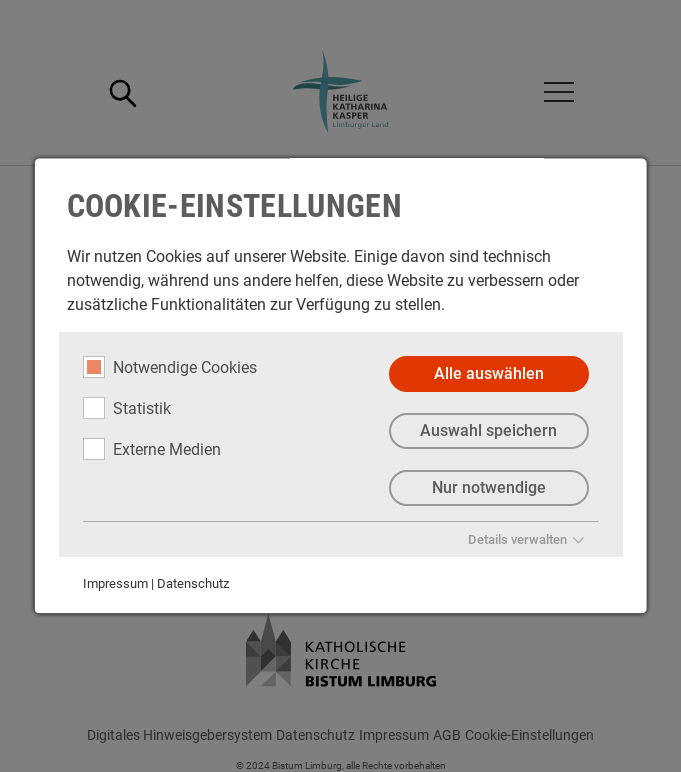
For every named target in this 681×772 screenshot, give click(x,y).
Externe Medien (151, 449)
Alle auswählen (488, 373)
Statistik (126, 408)
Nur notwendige (488, 487)
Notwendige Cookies (169, 367)
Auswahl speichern (488, 430)
